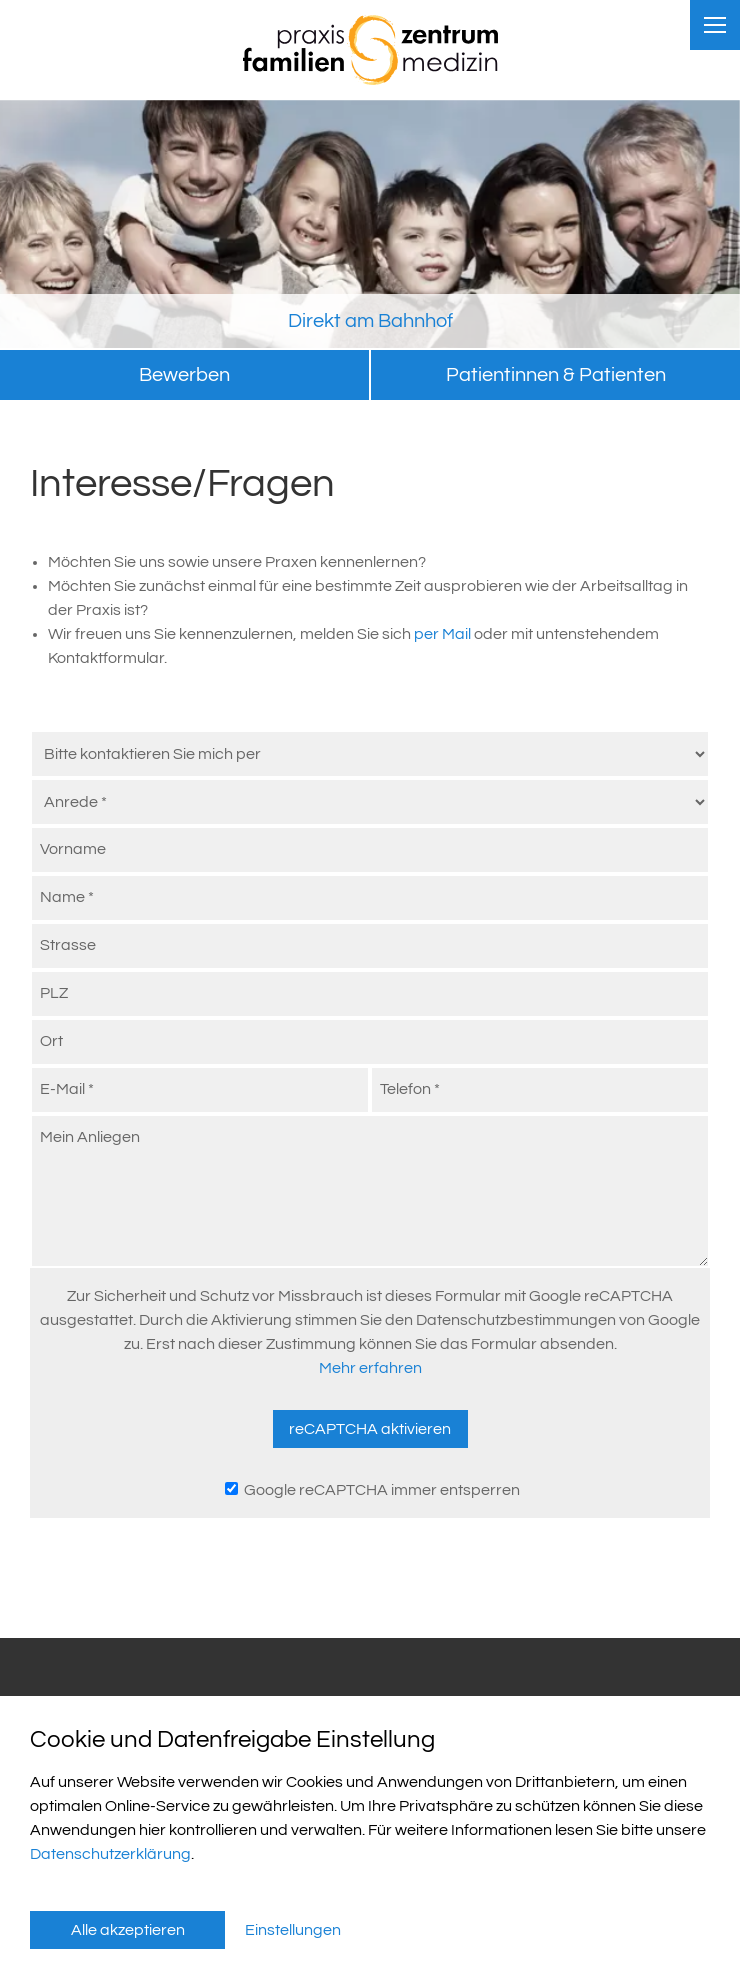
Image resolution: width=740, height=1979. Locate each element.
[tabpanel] (370, 225)
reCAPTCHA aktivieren (370, 1429)
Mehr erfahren (370, 1368)
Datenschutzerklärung (110, 1854)
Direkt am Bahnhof (370, 321)
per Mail (444, 634)
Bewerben (184, 375)
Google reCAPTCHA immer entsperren (372, 1490)
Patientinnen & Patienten (556, 375)
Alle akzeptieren (128, 1930)
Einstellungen (293, 1930)
